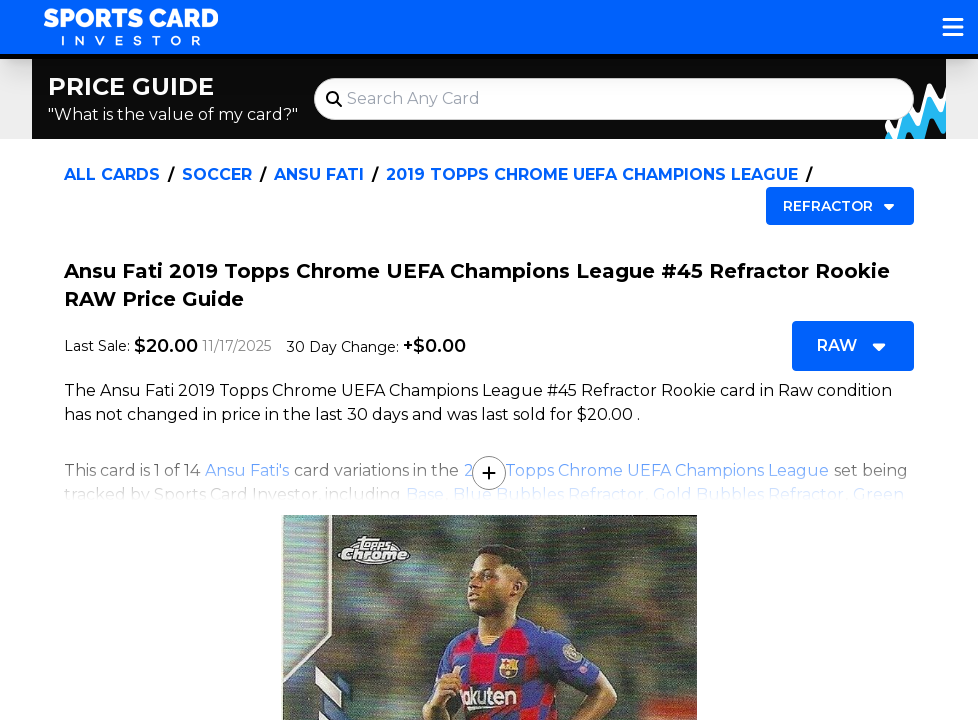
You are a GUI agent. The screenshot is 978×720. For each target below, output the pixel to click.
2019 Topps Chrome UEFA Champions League (592, 174)
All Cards (112, 174)
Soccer (217, 174)
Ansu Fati (319, 174)
